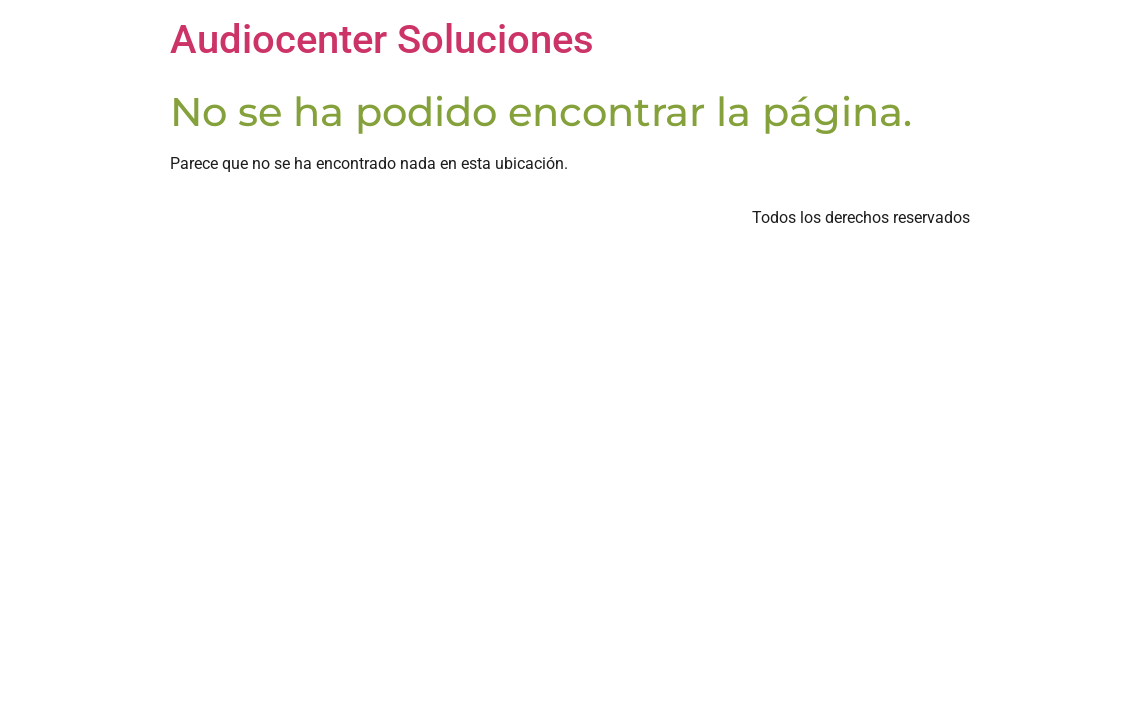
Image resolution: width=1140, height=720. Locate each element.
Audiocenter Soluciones (382, 39)
